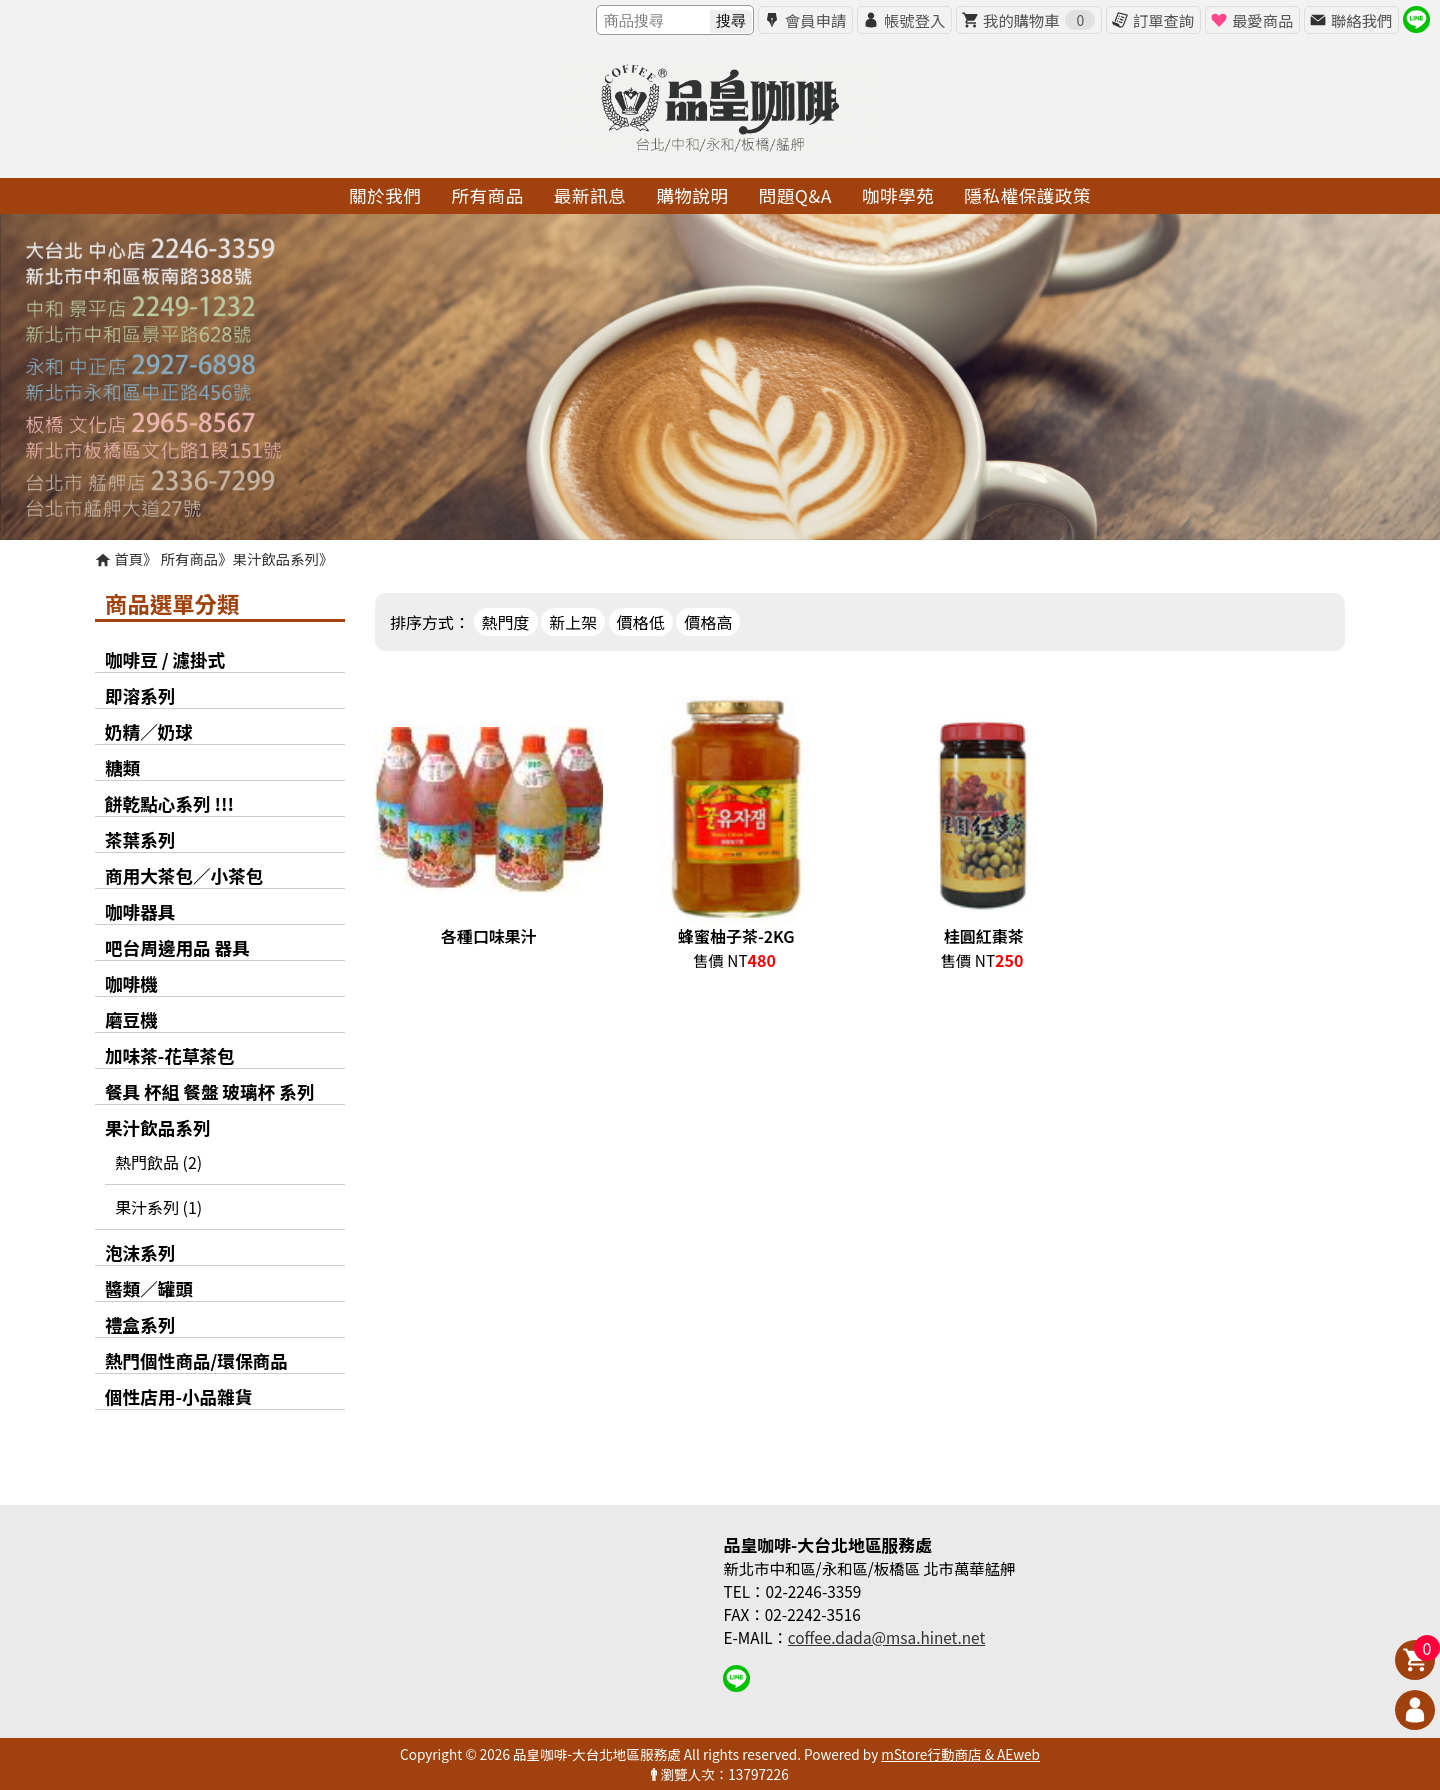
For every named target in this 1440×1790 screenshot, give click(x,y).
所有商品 (190, 558)
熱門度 (506, 622)
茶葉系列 (140, 839)
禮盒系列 (140, 1324)
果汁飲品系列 (276, 558)
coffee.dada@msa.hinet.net (886, 1637)
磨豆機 (131, 1019)
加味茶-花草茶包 (170, 1055)
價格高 (708, 622)
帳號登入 (914, 20)
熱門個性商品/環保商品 (196, 1360)
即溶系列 (140, 695)
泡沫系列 (140, 1252)
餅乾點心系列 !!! (169, 803)
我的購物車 (1039, 20)
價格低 (641, 622)
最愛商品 (1262, 20)
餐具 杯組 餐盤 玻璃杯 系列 (210, 1091)
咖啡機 (131, 983)
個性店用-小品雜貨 (178, 1396)
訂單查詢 (1163, 20)
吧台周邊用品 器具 (177, 947)
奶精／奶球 (149, 731)
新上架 (573, 622)
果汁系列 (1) (158, 1207)
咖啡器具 (140, 911)
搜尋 (731, 20)
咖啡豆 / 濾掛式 (165, 659)
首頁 (128, 558)
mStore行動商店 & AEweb (960, 1754)
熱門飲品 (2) (158, 1162)
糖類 (122, 767)
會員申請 (815, 20)
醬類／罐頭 (149, 1288)
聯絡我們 (1361, 20)
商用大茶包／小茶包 (184, 875)
